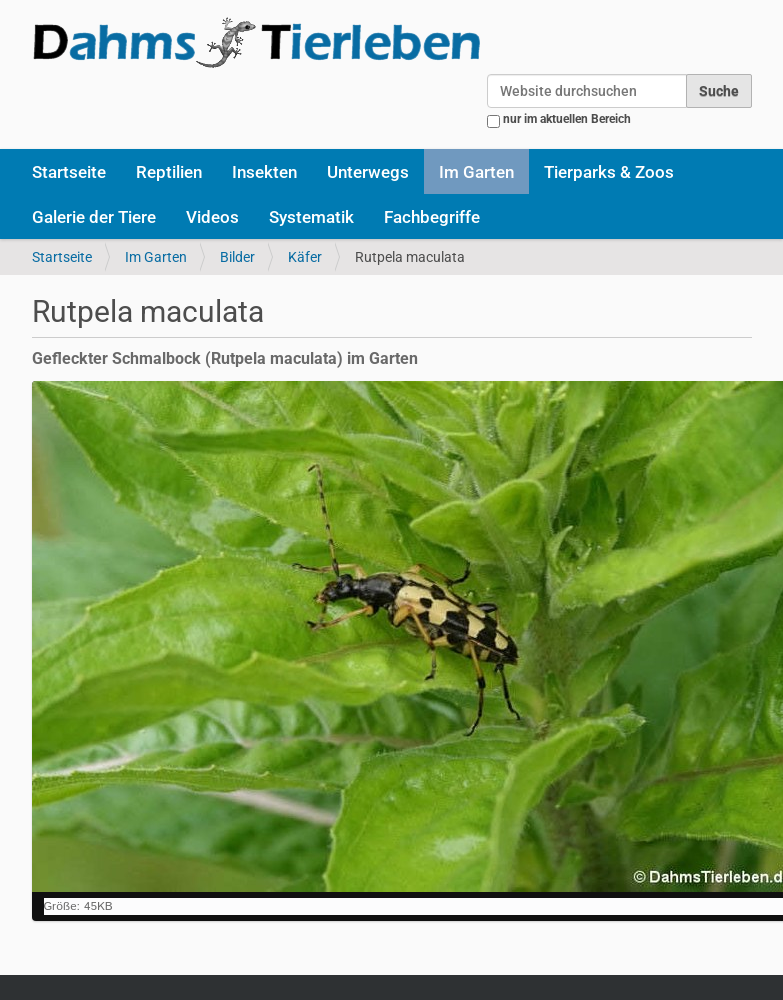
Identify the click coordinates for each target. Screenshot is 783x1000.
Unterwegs (368, 172)
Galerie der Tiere (94, 217)
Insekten (264, 172)
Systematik (311, 217)
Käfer (305, 257)
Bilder (237, 257)
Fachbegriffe (432, 217)
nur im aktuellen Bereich (567, 119)
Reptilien (169, 172)
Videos (212, 217)
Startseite (69, 172)
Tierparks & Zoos (609, 172)
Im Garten (476, 172)
